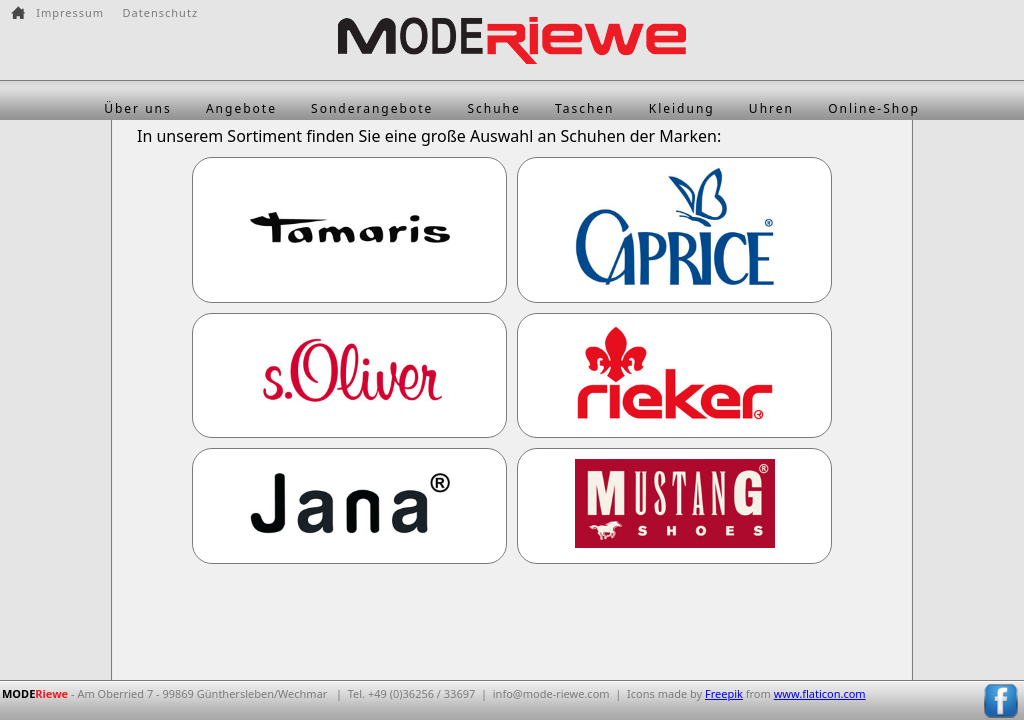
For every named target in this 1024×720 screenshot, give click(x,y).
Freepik (724, 693)
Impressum (70, 12)
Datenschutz (160, 12)
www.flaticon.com (820, 693)
